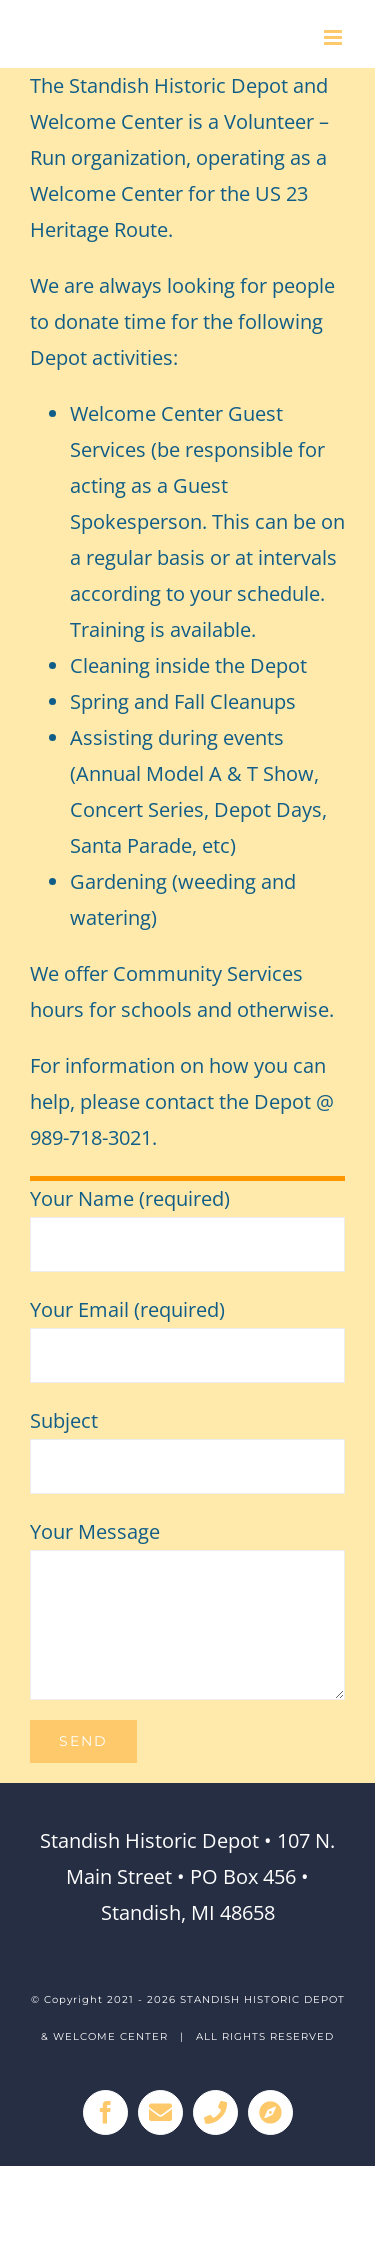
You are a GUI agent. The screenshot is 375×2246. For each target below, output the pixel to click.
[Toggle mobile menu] (334, 37)
